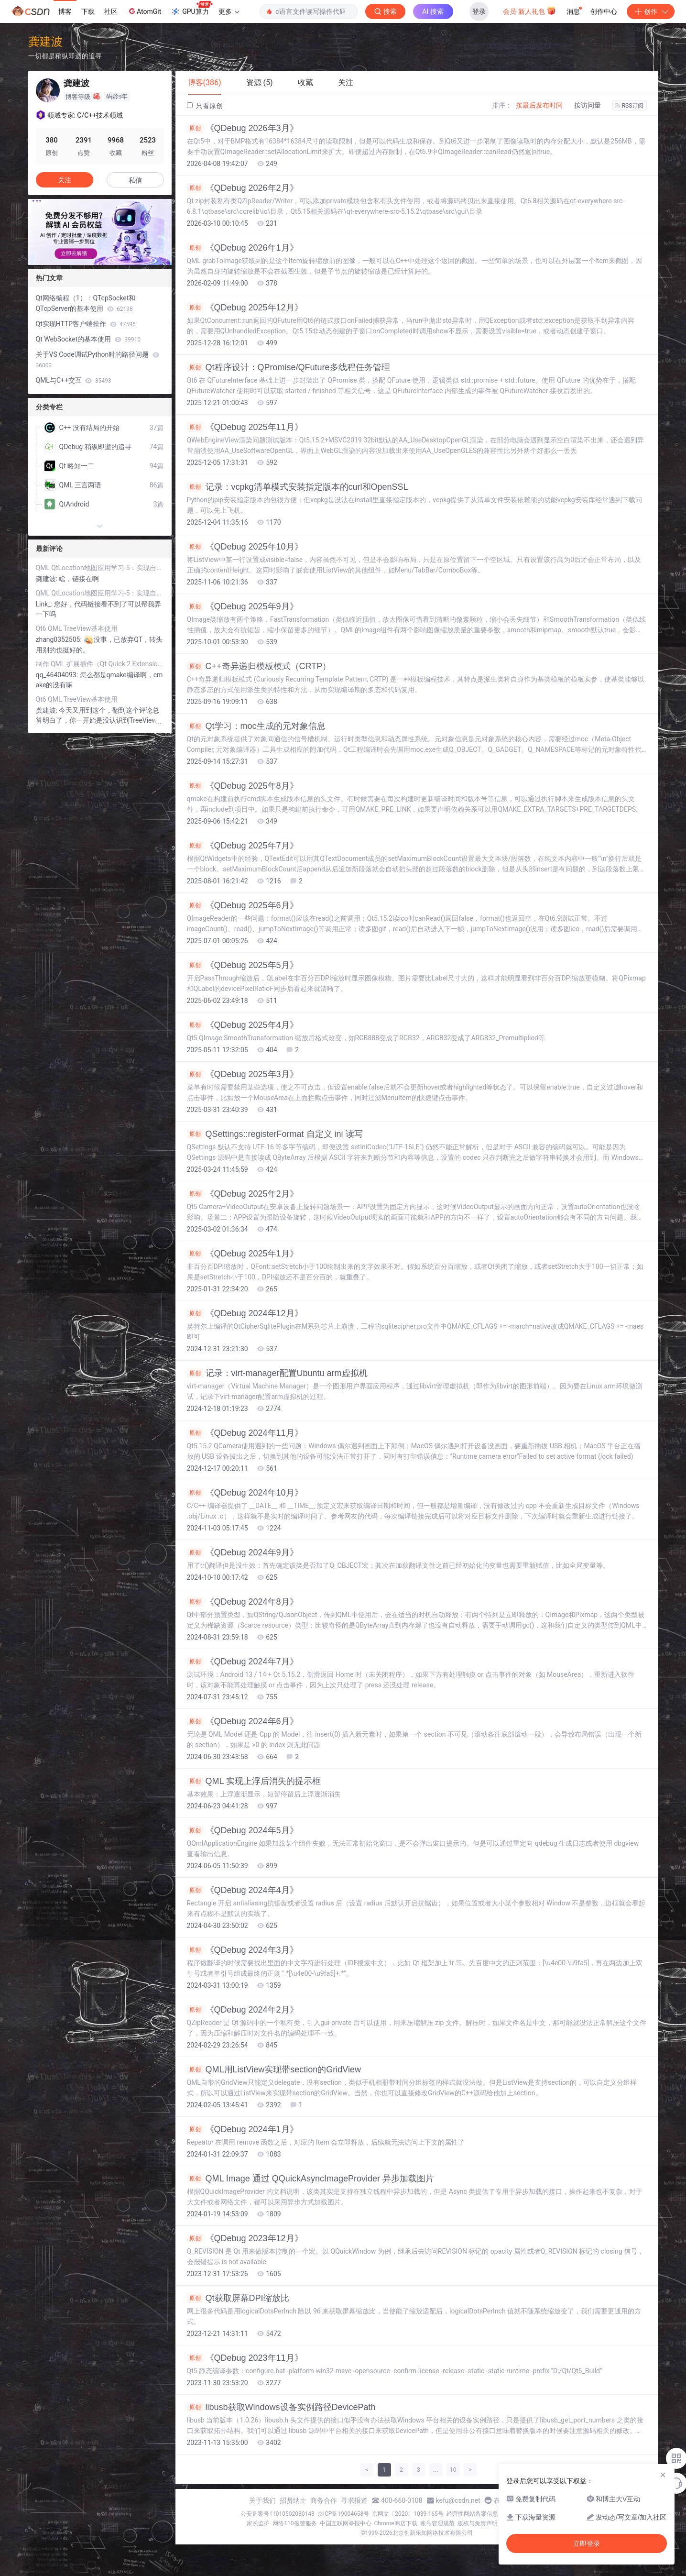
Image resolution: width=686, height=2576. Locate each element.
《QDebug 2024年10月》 (245, 1492)
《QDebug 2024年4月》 (242, 1890)
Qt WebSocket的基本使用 (88, 339)
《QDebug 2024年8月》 (242, 1602)
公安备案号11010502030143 (277, 2513)
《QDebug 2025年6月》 (242, 905)
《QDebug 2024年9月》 (242, 1552)
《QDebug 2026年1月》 (242, 248)
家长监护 (258, 2523)
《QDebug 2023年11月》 (245, 2358)
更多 (229, 11)
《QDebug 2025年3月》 (242, 1074)
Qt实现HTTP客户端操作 (86, 324)
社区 (111, 11)
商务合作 (323, 2500)
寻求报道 (354, 2500)
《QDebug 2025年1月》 (242, 1253)
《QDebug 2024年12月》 (245, 1313)
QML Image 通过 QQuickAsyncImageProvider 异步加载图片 (310, 2178)
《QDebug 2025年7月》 (242, 845)
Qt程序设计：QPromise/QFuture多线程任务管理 (288, 367)
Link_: (45, 604)
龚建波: (47, 579)
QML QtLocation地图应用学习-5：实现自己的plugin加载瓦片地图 (100, 568)
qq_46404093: (58, 675)
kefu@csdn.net (458, 2500)
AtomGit (144, 11)
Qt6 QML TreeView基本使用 (77, 628)
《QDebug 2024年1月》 (242, 2129)
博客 (65, 11)
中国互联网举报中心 (345, 2523)
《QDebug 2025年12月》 (245, 307)
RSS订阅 (629, 105)
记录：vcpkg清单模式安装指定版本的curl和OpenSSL (297, 487)
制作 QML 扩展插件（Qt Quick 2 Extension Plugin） (100, 664)
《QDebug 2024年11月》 (245, 1433)
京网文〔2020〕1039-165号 (408, 2513)
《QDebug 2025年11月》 (245, 427)
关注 (64, 180)
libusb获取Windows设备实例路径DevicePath (281, 2407)
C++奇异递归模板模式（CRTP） (259, 666)
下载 (88, 11)
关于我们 (262, 2500)
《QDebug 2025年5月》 (242, 965)
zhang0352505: (60, 639)
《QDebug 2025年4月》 (242, 1025)
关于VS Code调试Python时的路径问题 (97, 360)
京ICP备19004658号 (343, 2513)
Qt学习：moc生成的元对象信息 (256, 726)
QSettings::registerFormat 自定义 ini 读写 (275, 1134)
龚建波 (45, 41)
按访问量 (587, 105)
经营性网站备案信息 (472, 2513)
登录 (479, 11)
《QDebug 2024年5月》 (242, 1830)
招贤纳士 (293, 2500)
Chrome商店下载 (395, 2523)
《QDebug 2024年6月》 (242, 1721)
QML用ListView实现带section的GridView (274, 2069)
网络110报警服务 (294, 2523)
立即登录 (586, 2543)
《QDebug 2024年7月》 (242, 1661)
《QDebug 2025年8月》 (242, 786)
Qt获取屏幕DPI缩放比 (238, 2298)
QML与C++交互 (73, 380)
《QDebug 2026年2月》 (242, 188)
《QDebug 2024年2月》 (242, 2010)
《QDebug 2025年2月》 (242, 1194)
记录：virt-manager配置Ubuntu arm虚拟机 (277, 1373)
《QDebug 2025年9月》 (242, 606)
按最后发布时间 (539, 105)
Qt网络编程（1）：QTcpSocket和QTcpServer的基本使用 (86, 303)
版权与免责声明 (477, 2523)
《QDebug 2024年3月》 (242, 1950)
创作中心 (603, 11)
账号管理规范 (437, 2523)
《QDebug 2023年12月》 (245, 2238)
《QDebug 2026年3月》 (242, 128)
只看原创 (205, 106)
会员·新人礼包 (529, 10)
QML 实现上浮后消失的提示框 (254, 1781)
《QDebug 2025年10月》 (245, 546)
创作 (650, 11)
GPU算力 (191, 8)
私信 (135, 180)
